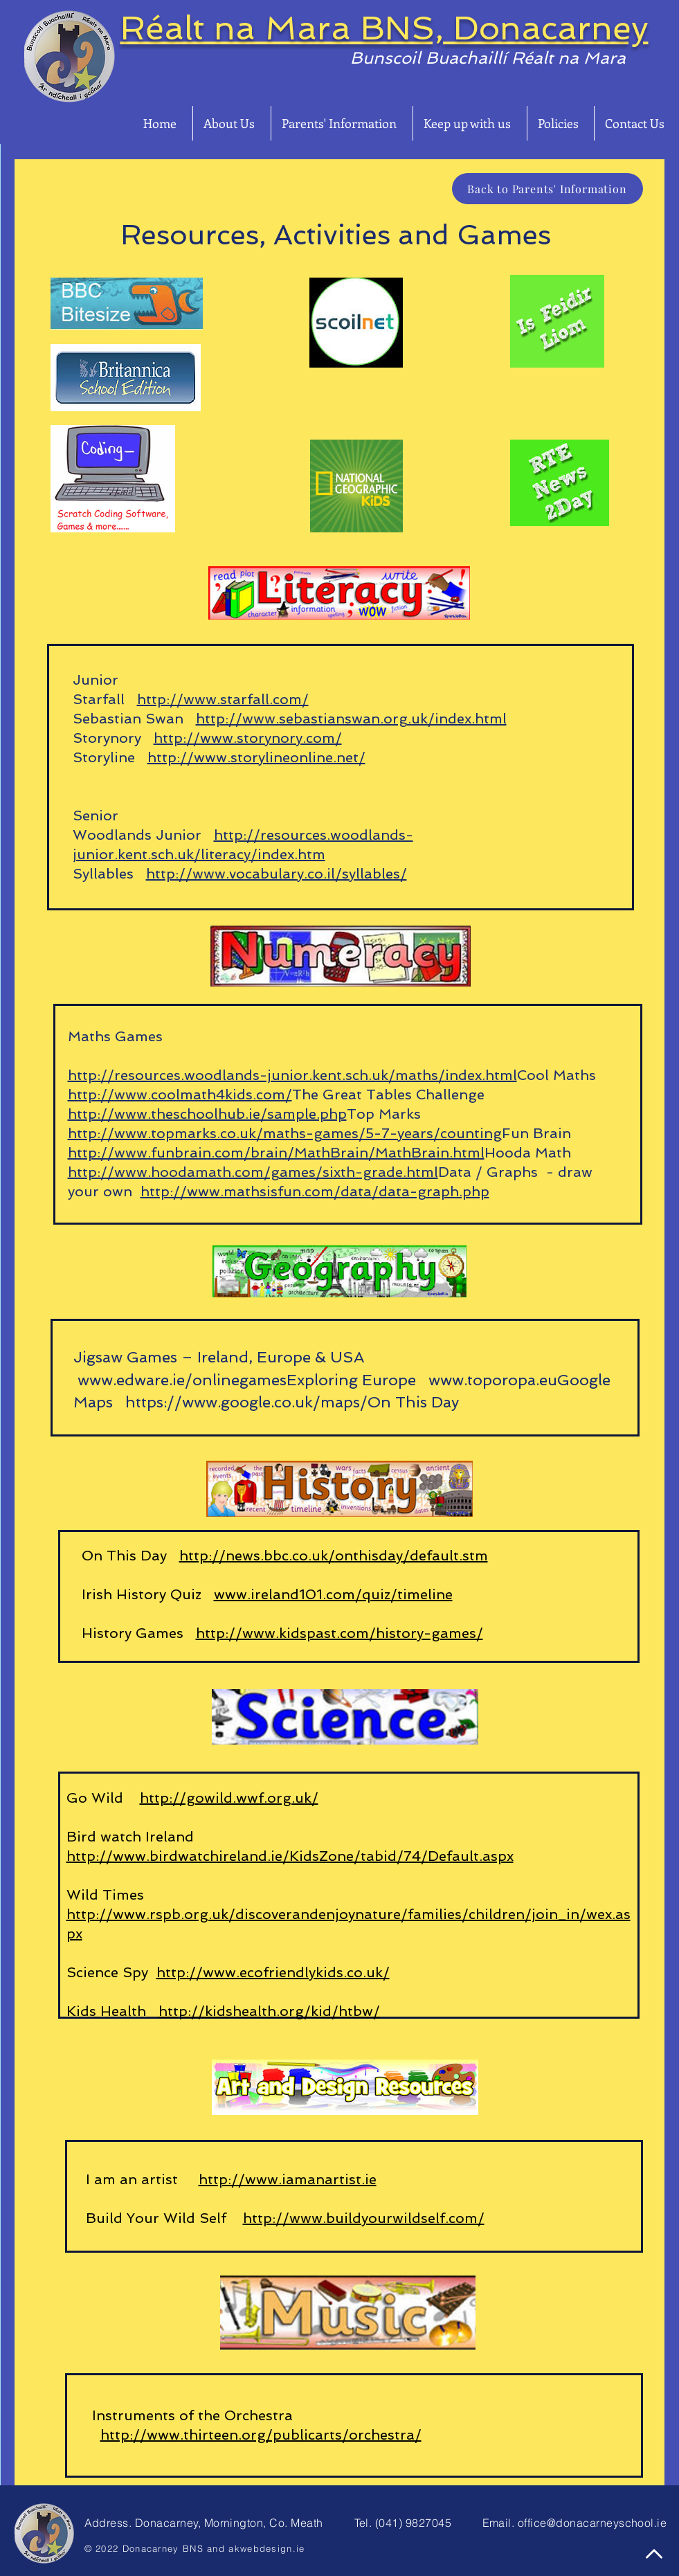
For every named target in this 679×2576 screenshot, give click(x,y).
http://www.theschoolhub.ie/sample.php (207, 1114)
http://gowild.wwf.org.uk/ (229, 1798)
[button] (232, 123)
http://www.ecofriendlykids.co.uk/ (273, 1972)
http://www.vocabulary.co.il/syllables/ (276, 873)
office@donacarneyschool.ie (592, 2523)
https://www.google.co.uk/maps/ (244, 1402)
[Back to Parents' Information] (547, 188)
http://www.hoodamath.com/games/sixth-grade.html (253, 1172)
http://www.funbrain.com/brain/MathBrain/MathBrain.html (276, 1152)
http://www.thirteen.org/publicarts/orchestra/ (261, 2434)
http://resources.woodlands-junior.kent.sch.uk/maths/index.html (292, 1075)
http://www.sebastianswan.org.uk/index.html (351, 718)
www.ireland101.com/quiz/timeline (333, 1594)
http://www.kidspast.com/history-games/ (339, 1633)
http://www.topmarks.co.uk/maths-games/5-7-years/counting (285, 1133)
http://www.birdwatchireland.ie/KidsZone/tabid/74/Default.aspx (290, 1856)
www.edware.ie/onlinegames (182, 1380)
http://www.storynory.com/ (248, 738)
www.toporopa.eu (492, 1380)
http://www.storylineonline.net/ (256, 757)
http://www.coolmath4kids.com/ (180, 1094)
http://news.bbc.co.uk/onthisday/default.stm (333, 1555)
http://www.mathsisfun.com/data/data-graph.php (315, 1191)
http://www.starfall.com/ (223, 699)
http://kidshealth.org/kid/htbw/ (269, 2011)
